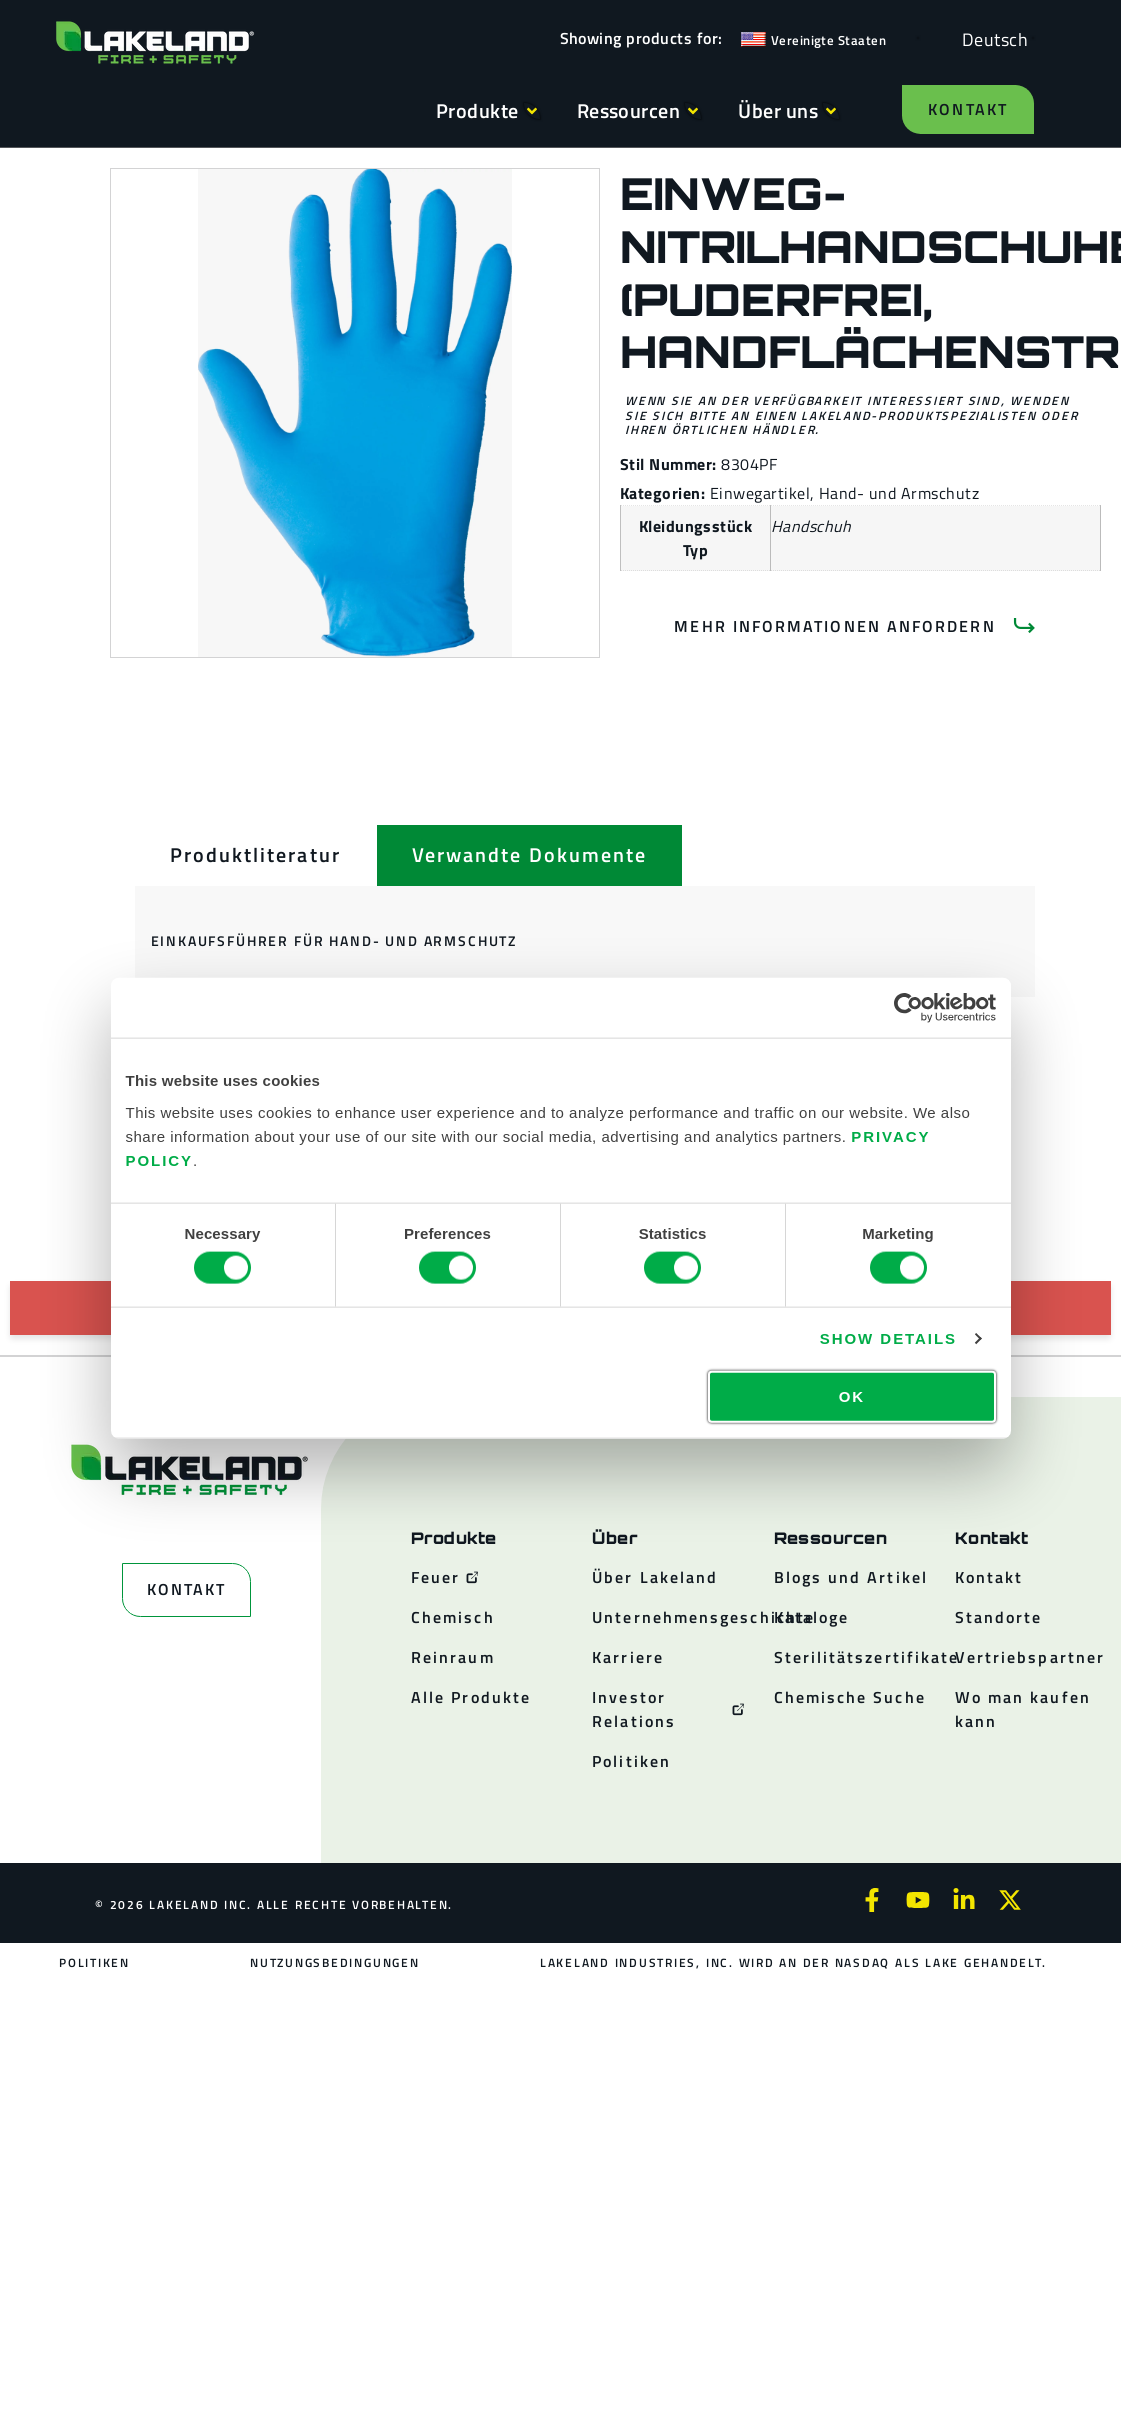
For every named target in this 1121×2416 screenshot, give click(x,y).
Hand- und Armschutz (899, 493)
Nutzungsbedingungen (334, 1962)
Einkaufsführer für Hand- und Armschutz (334, 940)
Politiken (95, 1962)
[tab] (255, 855)
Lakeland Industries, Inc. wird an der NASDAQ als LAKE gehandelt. (792, 1962)
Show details (888, 1338)
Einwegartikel (760, 493)
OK (852, 1395)
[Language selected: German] (990, 38)
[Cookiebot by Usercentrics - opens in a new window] (908, 1008)
